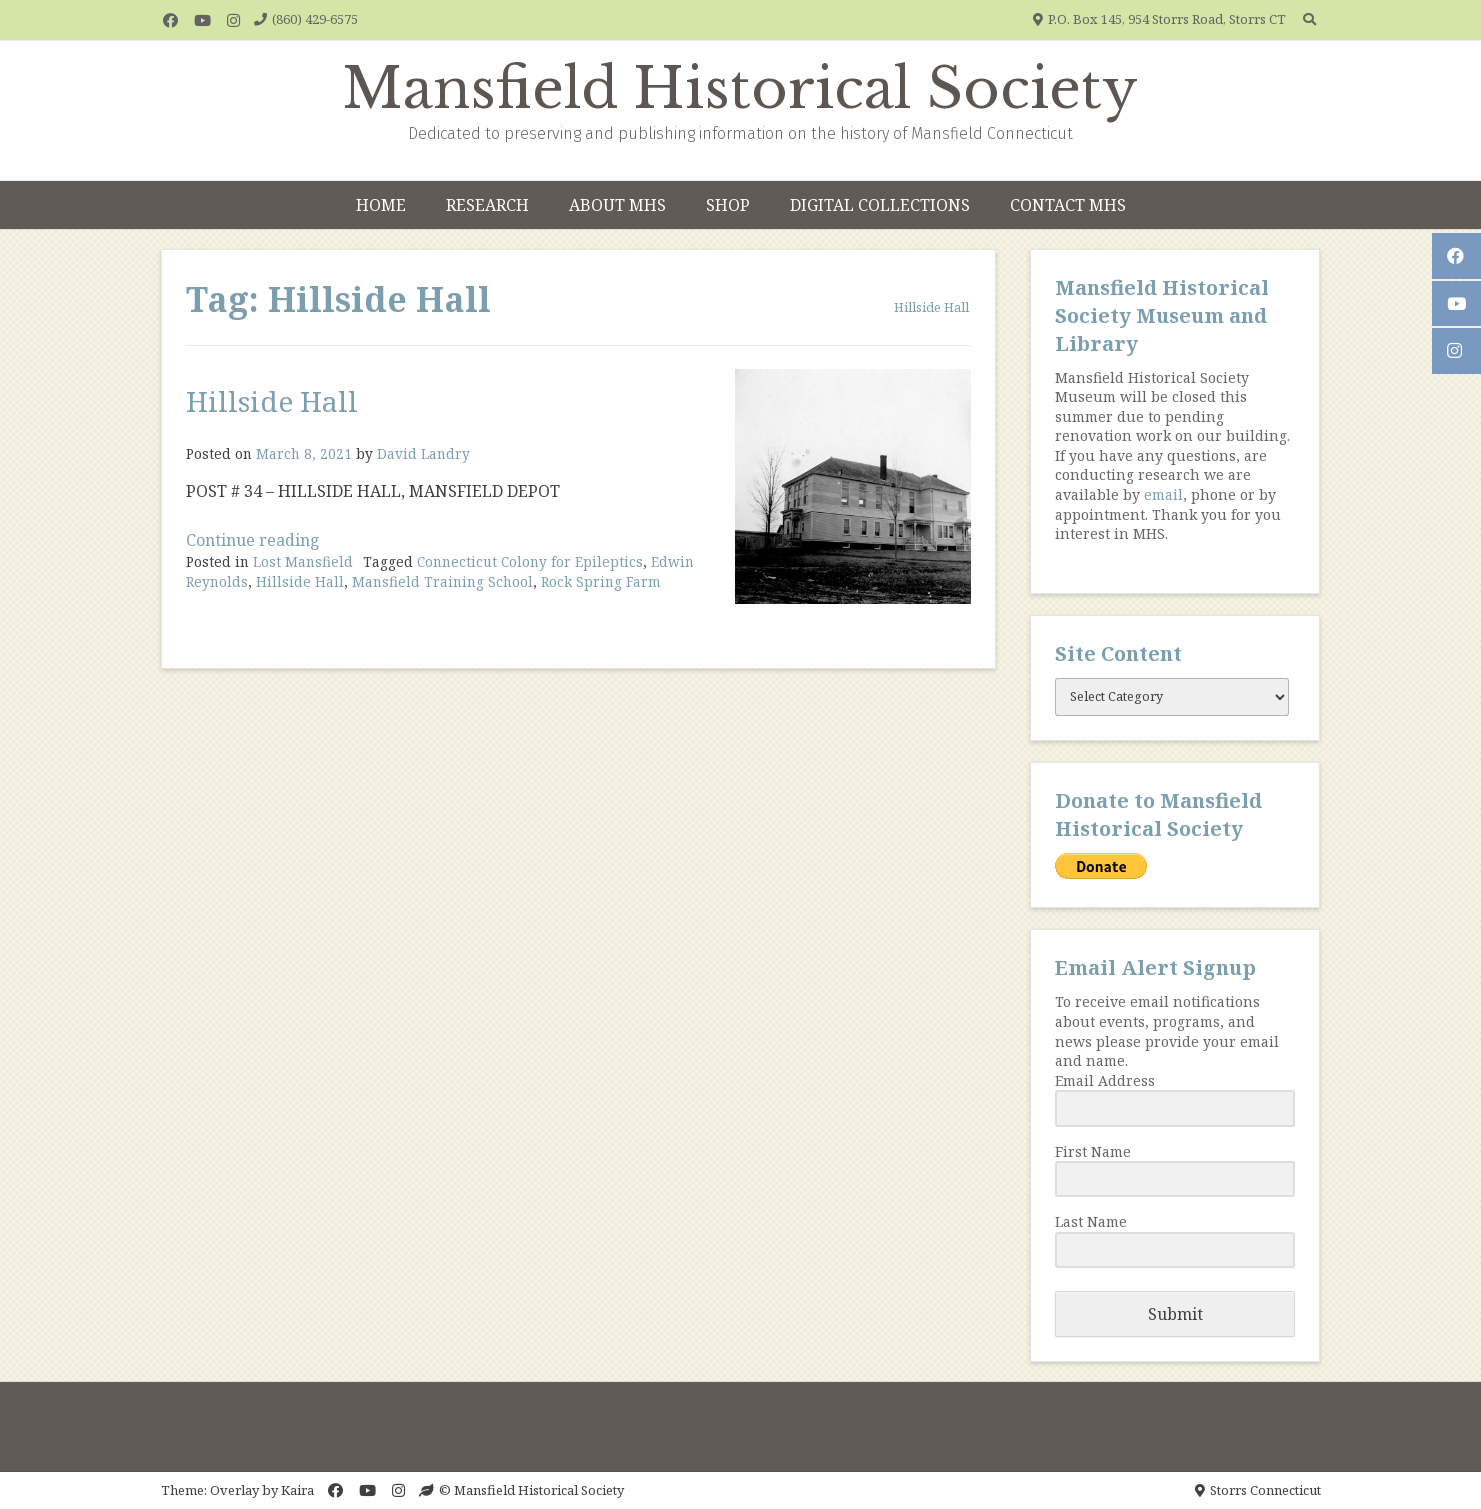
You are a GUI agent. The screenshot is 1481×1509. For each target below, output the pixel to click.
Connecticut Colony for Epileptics (530, 561)
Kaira (297, 1490)
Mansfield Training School (442, 581)
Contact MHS (1068, 205)
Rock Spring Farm (601, 581)
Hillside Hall (272, 401)
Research (487, 205)
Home (381, 205)
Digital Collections (880, 205)
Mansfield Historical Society (740, 89)
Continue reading (253, 540)
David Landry (423, 453)
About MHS (617, 205)
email (1163, 494)
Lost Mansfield (303, 561)
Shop (728, 205)
